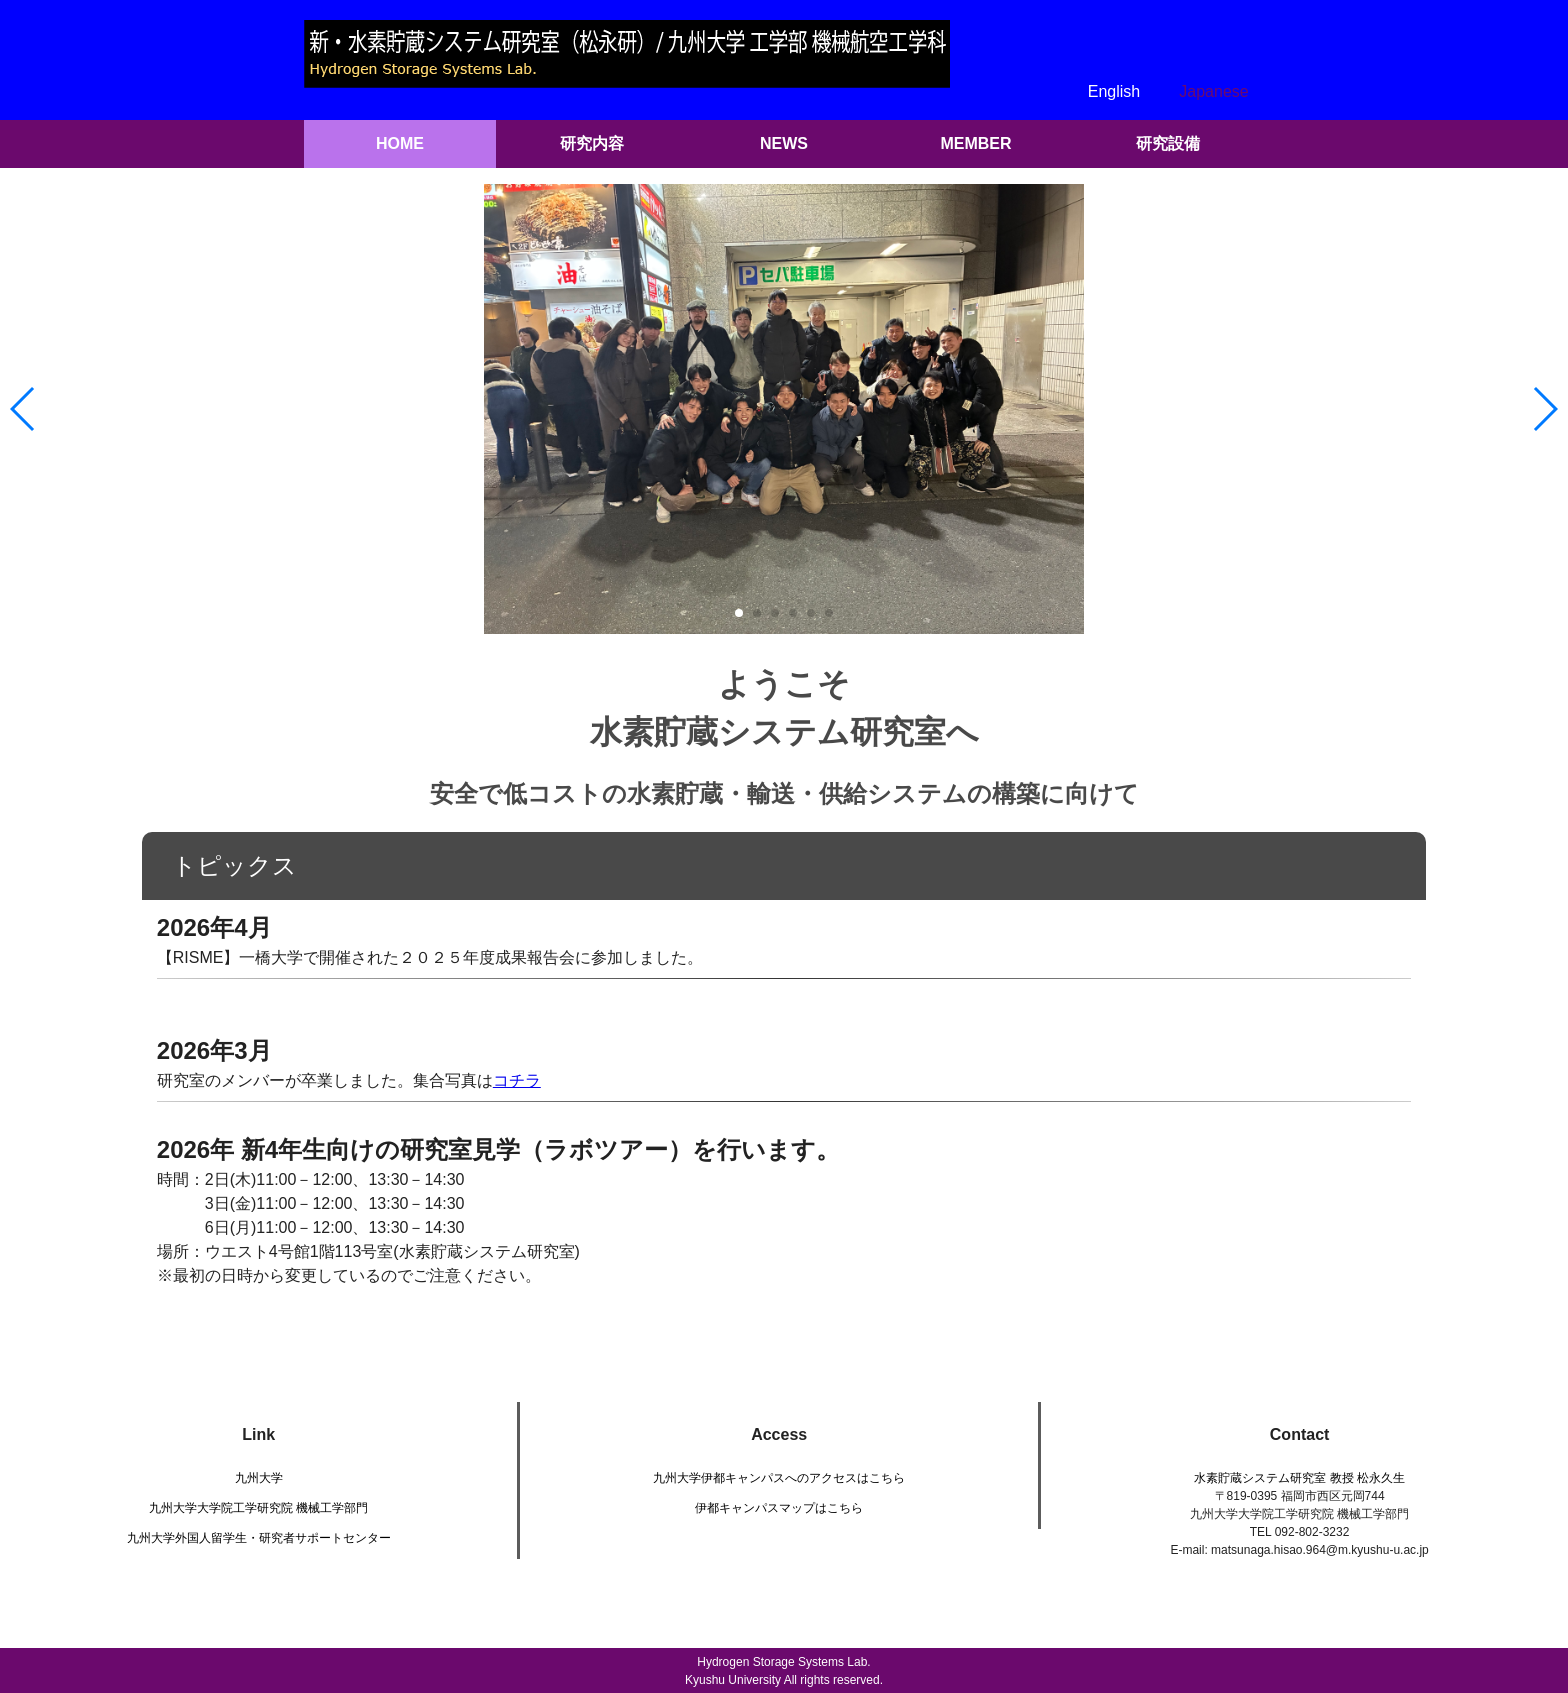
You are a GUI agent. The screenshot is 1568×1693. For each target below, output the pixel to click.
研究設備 (1168, 143)
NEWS (784, 143)
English (1114, 91)
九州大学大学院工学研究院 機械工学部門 (258, 1508)
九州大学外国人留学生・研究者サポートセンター (259, 1538)
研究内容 (592, 143)
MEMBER (975, 143)
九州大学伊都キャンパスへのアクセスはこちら (779, 1478)
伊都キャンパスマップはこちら (779, 1508)
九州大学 (259, 1478)
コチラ (517, 1080)
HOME (400, 143)
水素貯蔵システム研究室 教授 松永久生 (1299, 1478)
